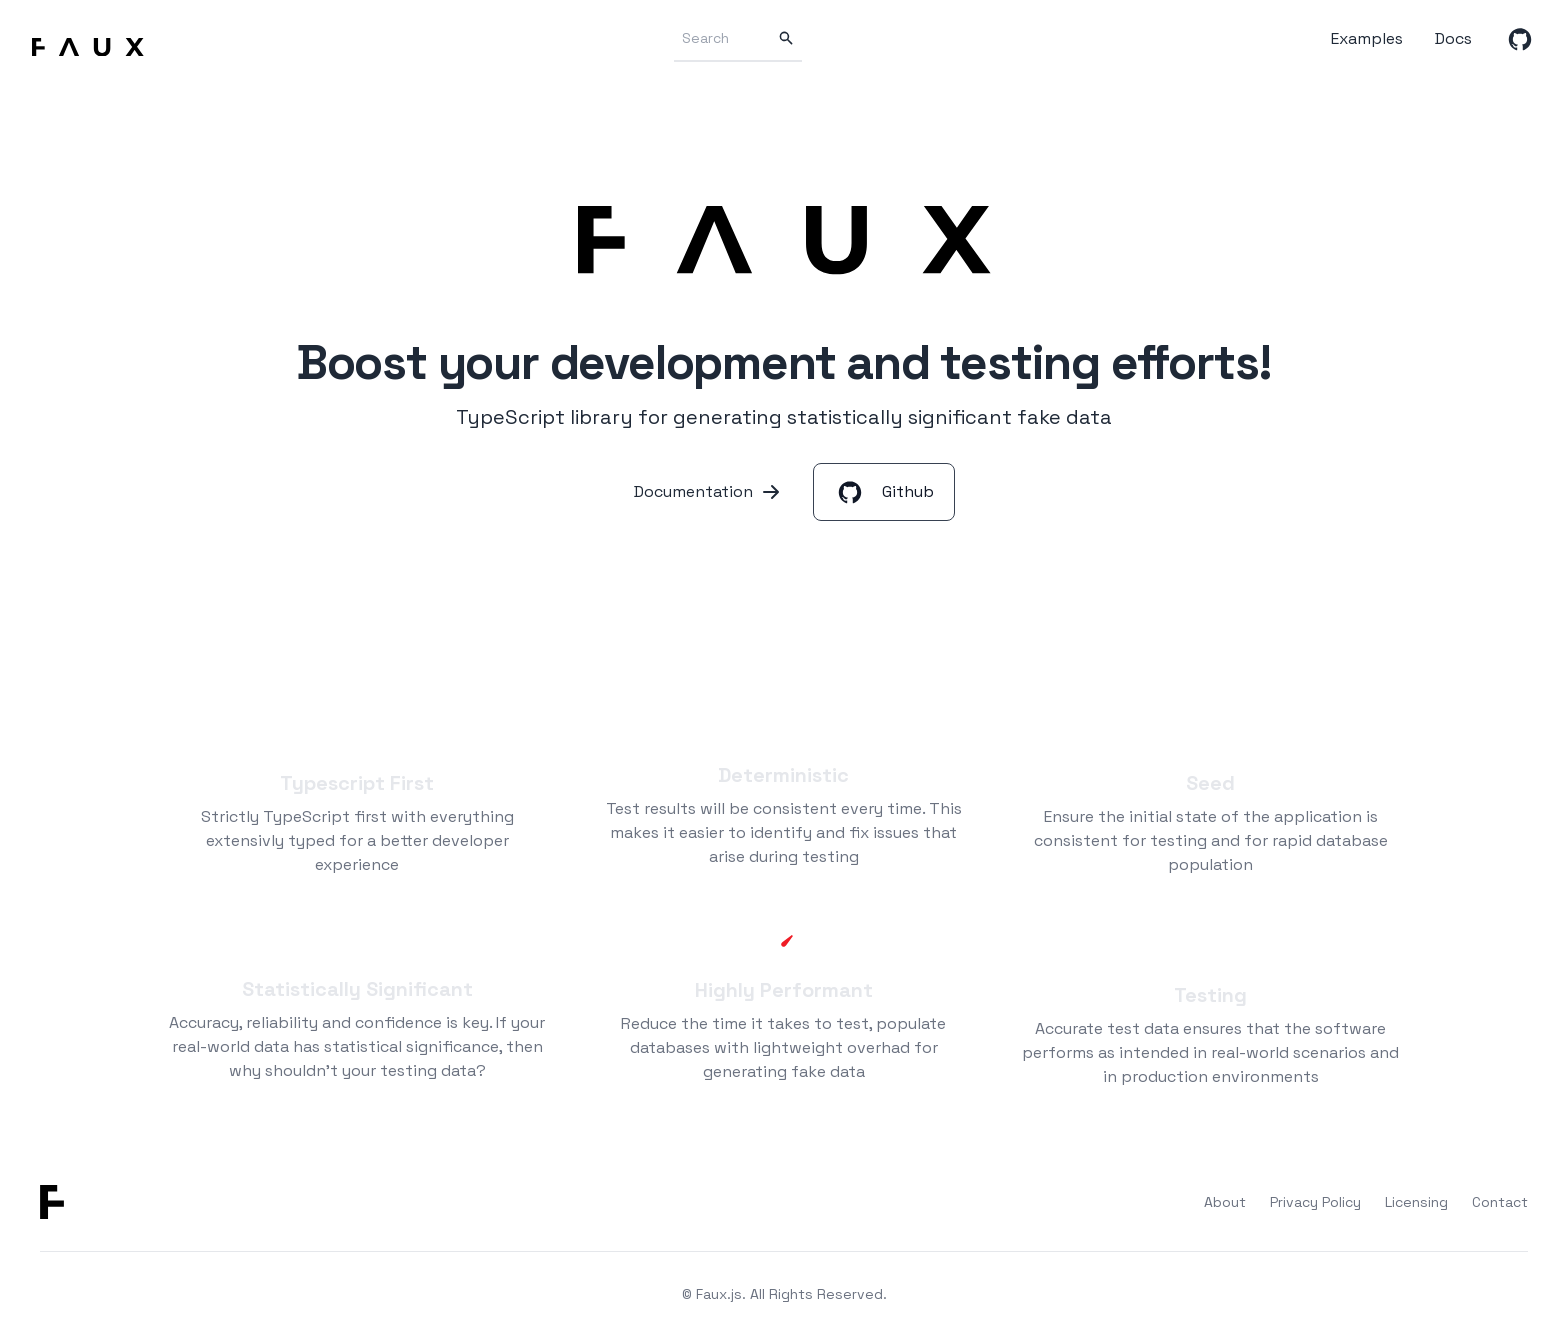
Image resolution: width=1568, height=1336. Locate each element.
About (1225, 1202)
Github (884, 492)
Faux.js (719, 1294)
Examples (1367, 38)
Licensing (1416, 1202)
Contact (1500, 1202)
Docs (1453, 38)
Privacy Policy (1315, 1202)
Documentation (707, 491)
